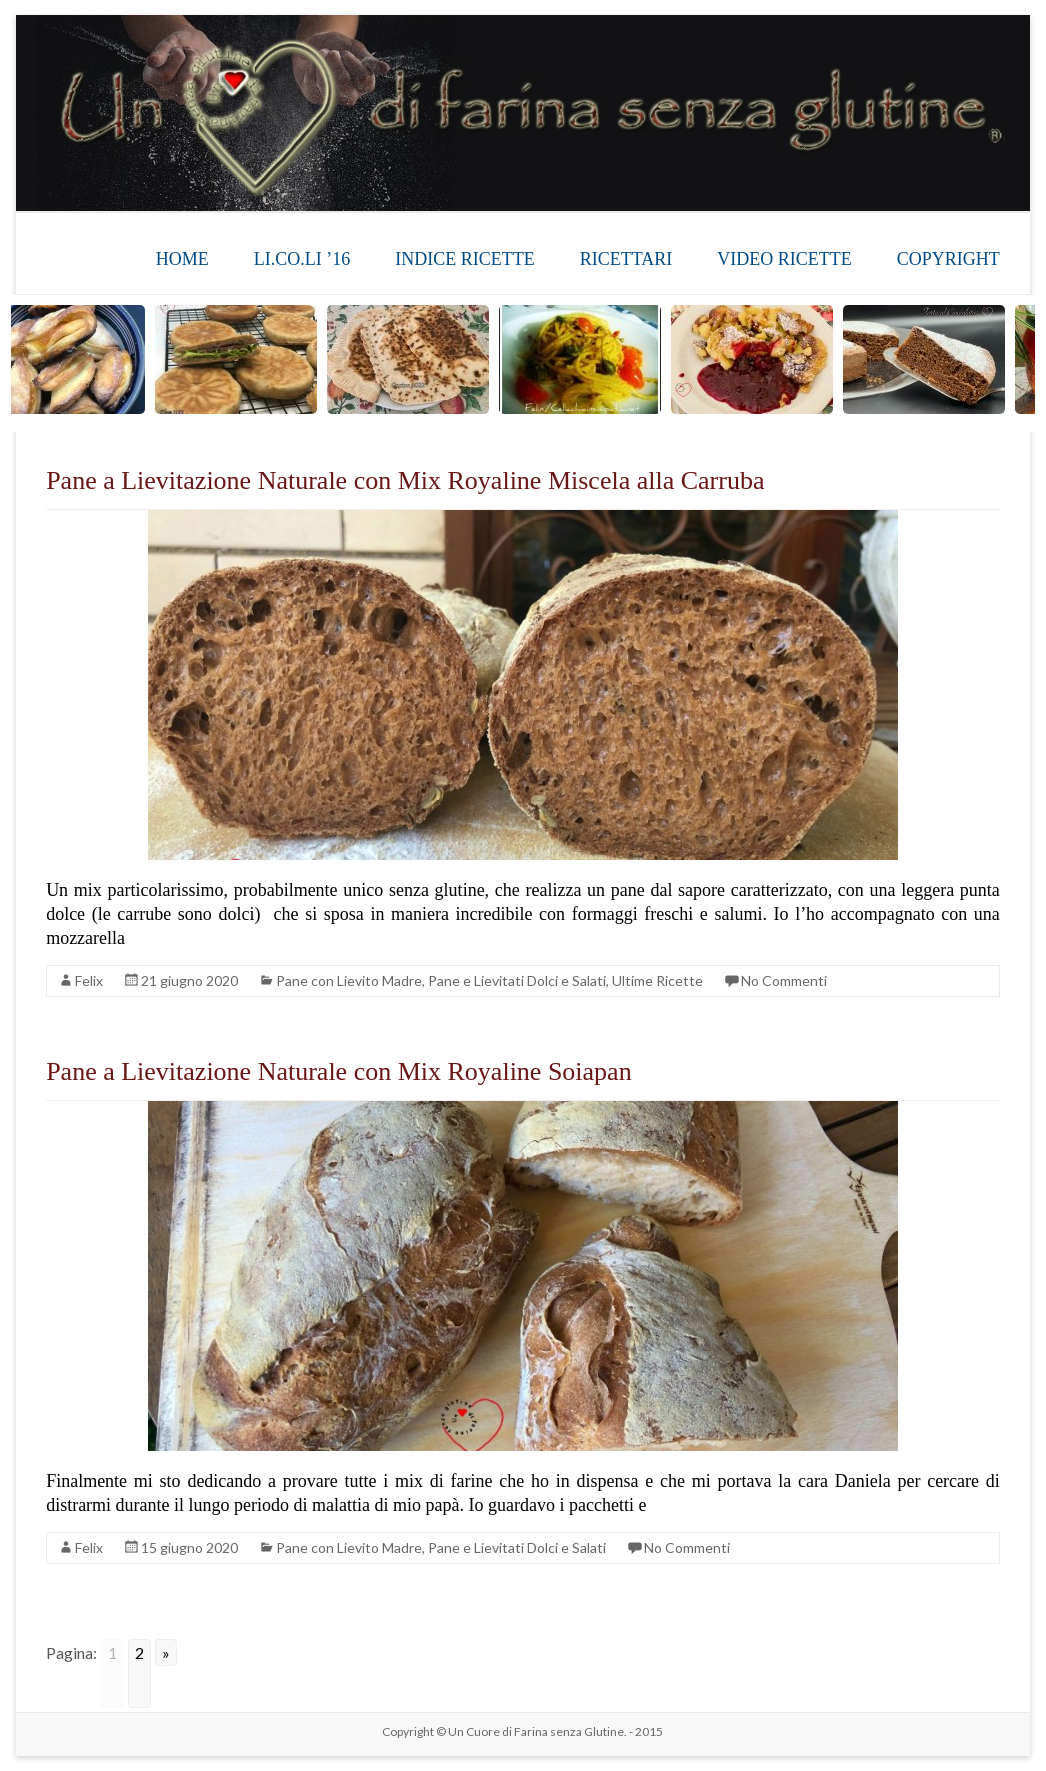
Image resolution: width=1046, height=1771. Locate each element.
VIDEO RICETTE (784, 259)
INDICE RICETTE (464, 259)
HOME (182, 259)
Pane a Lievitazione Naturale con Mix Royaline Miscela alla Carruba (405, 480)
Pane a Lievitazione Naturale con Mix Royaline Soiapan (339, 1071)
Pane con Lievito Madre (349, 980)
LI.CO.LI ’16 (302, 259)
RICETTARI (626, 259)
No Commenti (784, 980)
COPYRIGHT (948, 259)
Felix (89, 980)
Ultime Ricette (657, 980)
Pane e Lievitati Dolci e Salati (517, 980)
